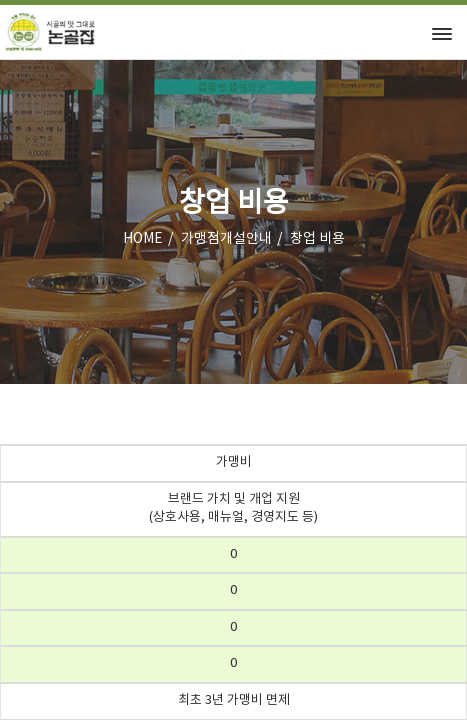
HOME (143, 239)
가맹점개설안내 (226, 239)
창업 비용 (317, 239)
